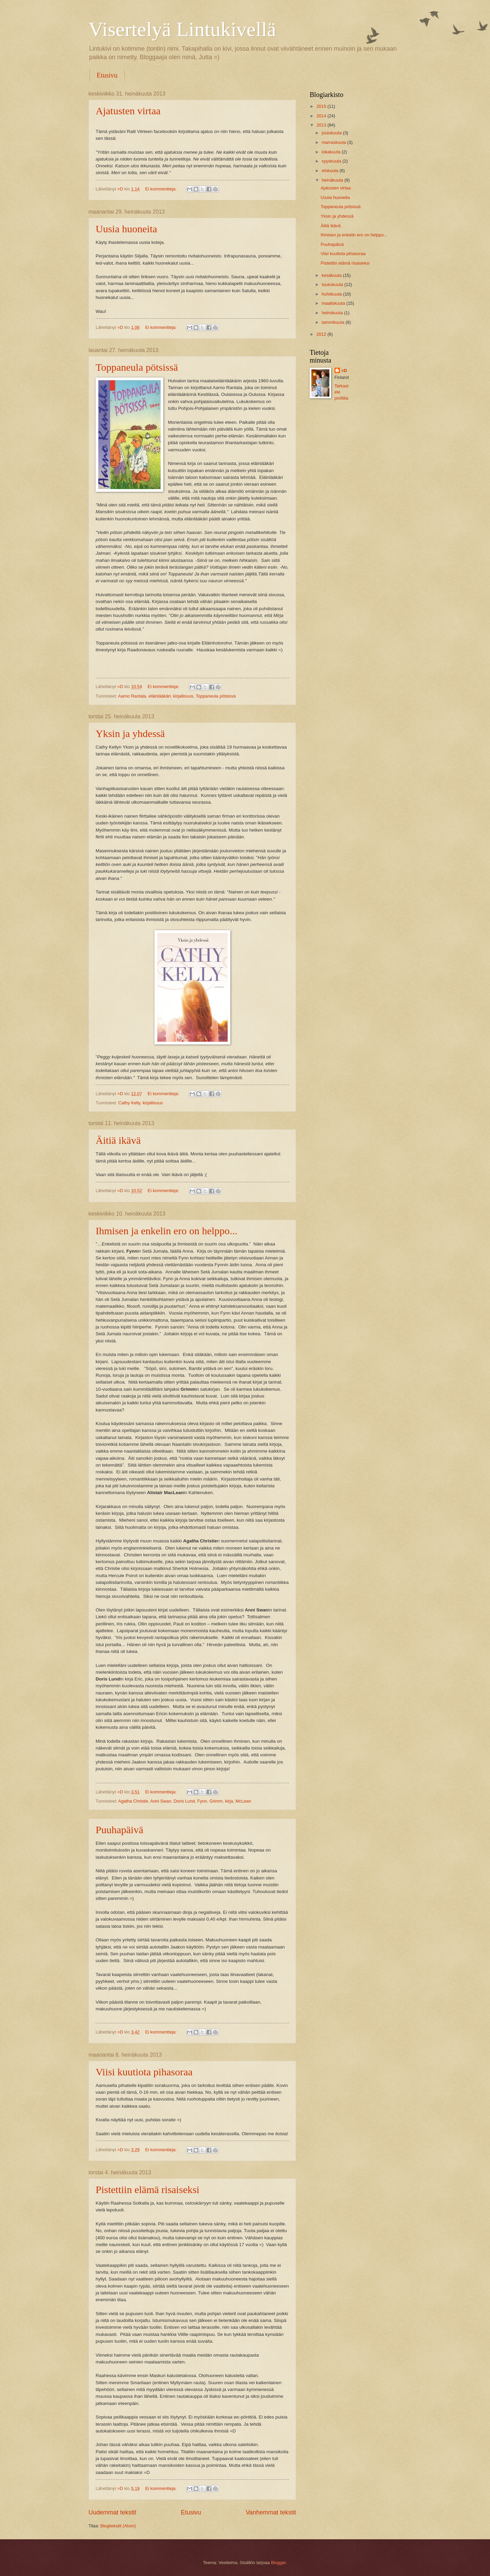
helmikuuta (333, 312)
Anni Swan (161, 1801)
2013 (321, 125)
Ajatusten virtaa (128, 110)
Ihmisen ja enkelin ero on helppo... (167, 1230)
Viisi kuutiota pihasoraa (144, 2071)
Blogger (278, 2562)
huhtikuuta (332, 294)
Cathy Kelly (129, 1102)
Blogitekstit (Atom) (118, 2525)
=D (344, 370)
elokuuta (330, 170)
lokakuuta (332, 151)
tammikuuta (333, 322)
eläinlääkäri (160, 696)
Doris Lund (184, 1801)
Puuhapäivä (119, 1829)
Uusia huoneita (126, 228)
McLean (243, 1801)
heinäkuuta (333, 180)
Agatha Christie (133, 1801)
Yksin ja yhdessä (130, 733)
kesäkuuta (332, 275)
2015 (321, 106)
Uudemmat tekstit (112, 2512)
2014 (321, 115)
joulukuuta (332, 132)
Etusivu (107, 75)
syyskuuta (332, 161)
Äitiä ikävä (118, 1140)
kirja (229, 1801)
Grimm (216, 1801)
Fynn (202, 1801)
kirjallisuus (183, 696)
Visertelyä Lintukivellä (182, 29)
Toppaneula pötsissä (137, 367)
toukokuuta (333, 284)
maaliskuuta (334, 303)
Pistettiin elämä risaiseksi (147, 2189)
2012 (321, 334)
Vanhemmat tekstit (271, 2512)
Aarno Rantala (132, 696)
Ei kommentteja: (161, 188)
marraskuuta (334, 142)
